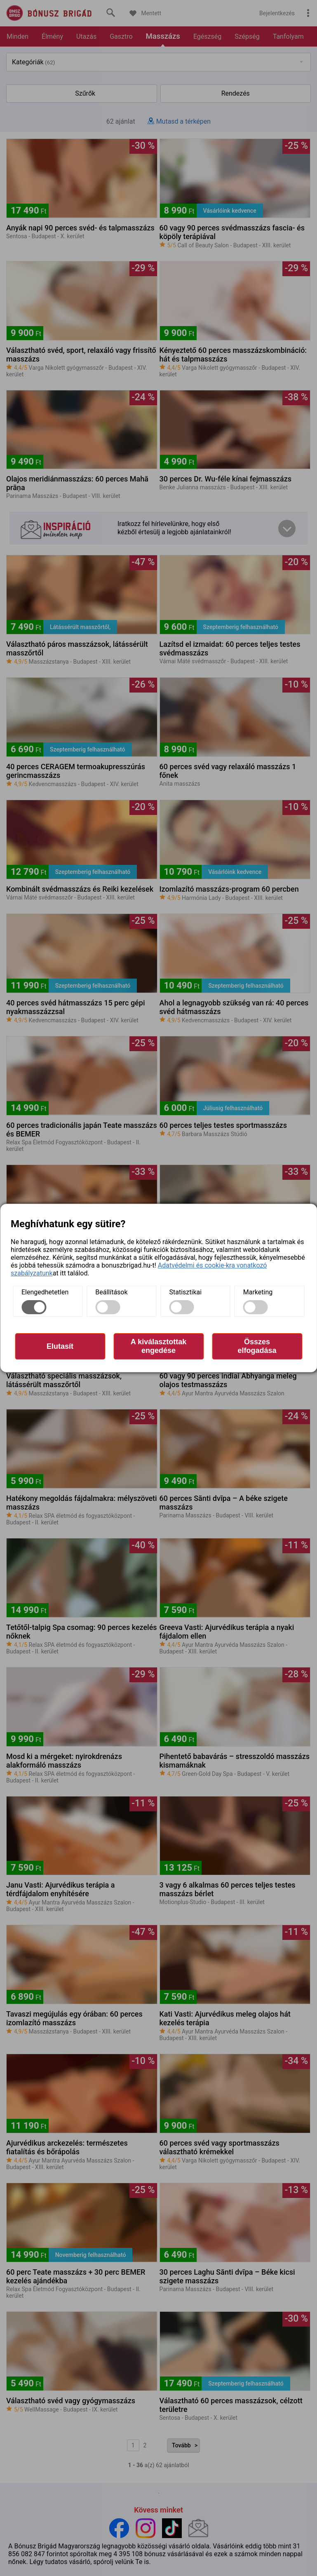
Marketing (257, 1292)
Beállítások (111, 1292)
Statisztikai (185, 1292)
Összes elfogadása (256, 1346)
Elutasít (60, 1346)
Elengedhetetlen (44, 1292)
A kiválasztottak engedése (158, 1346)
